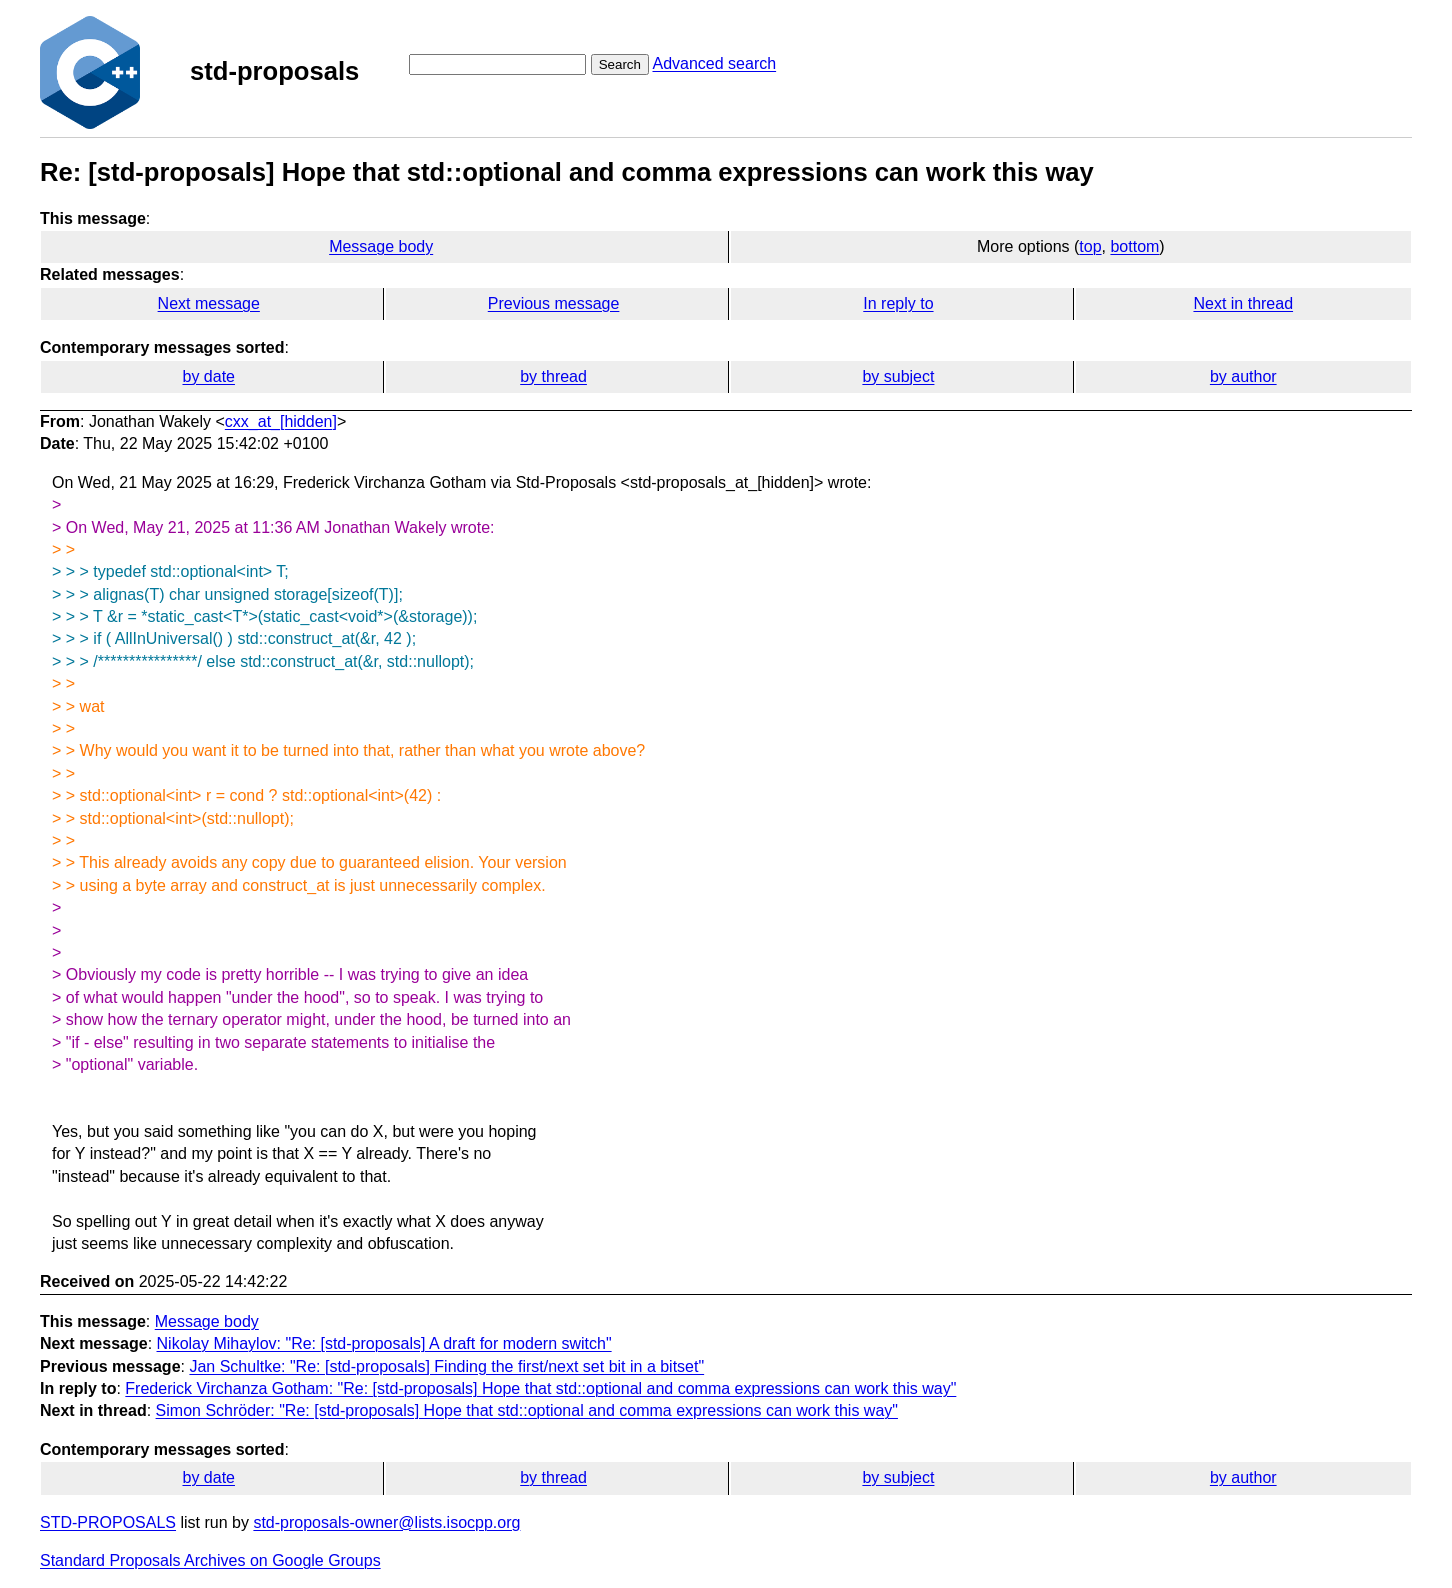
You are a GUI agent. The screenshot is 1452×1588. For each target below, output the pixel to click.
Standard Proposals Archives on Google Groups (210, 1560)
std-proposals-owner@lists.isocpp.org (386, 1522)
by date (208, 376)
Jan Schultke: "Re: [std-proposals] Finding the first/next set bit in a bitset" (446, 1366)
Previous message (554, 303)
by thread (553, 376)
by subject (898, 376)
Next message (209, 303)
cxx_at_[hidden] (281, 421)
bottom (1134, 246)
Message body (381, 246)
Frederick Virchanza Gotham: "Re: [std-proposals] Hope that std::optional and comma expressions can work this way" (540, 1388)
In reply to (898, 303)
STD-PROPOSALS (108, 1522)
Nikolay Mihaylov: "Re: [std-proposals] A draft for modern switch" (384, 1343)
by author (1243, 376)
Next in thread (1243, 303)
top (1090, 246)
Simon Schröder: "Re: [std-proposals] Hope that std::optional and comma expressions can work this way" (527, 1410)
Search (620, 64)
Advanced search (714, 63)
